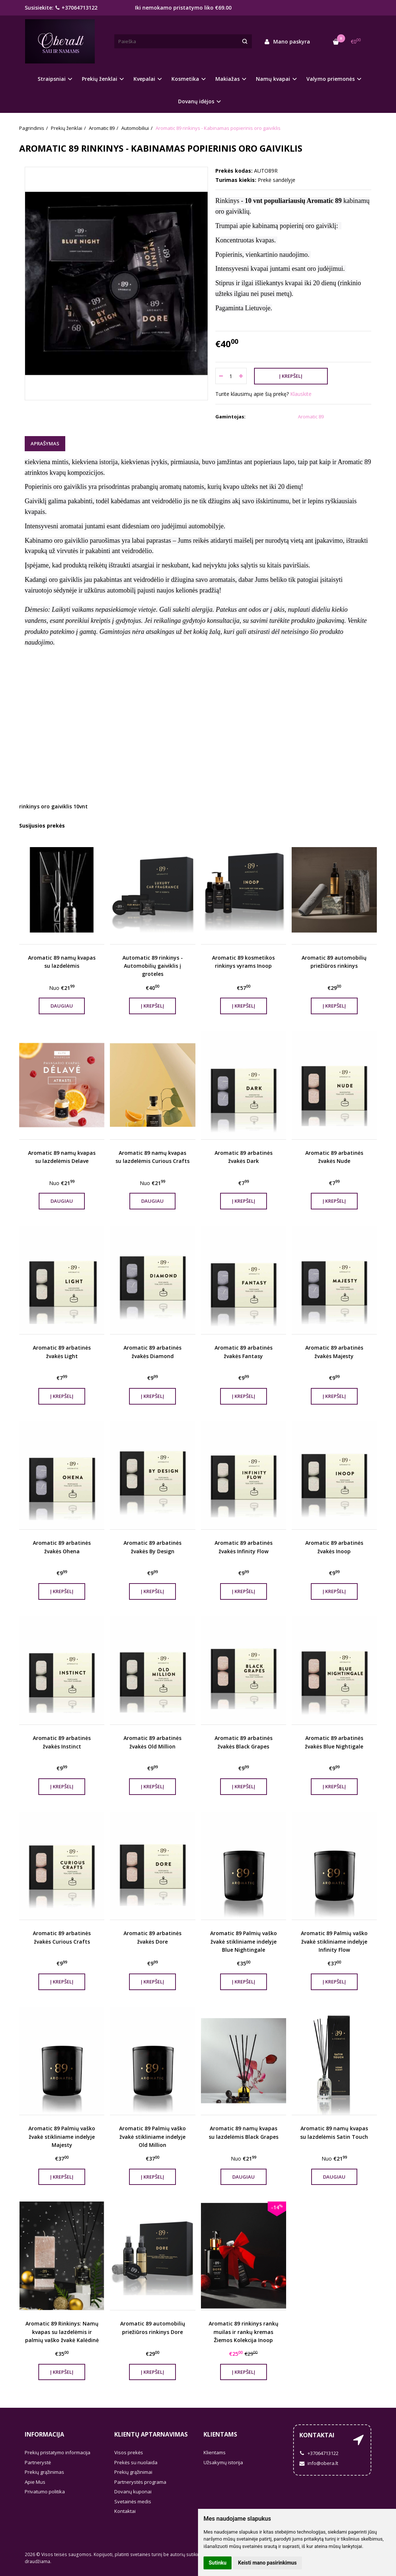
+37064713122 (76, 7)
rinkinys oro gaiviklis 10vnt (53, 806)
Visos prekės (128, 2452)
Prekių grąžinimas (44, 2472)
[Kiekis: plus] (241, 376)
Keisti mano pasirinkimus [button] (267, 2563)
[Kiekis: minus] (220, 376)
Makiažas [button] (227, 78)
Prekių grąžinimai (133, 2472)
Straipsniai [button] (52, 78)
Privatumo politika (45, 2491)
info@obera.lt (318, 2463)
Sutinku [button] (217, 2563)
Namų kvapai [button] (273, 78)
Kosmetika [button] (185, 78)
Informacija (44, 2434)
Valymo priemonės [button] (330, 78)
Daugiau (62, 1005)
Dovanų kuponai (133, 2491)
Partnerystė (38, 2462)
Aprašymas (45, 443)
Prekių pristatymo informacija (57, 2452)
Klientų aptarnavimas (151, 2434)
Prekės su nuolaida (135, 2462)
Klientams (220, 2434)
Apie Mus (35, 2482)
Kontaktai (125, 2511)
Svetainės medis (132, 2501)
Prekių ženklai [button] (99, 78)
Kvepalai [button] (144, 78)
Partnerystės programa (140, 2482)
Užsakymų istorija (223, 2462)
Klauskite (301, 393)
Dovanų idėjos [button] (196, 101)
